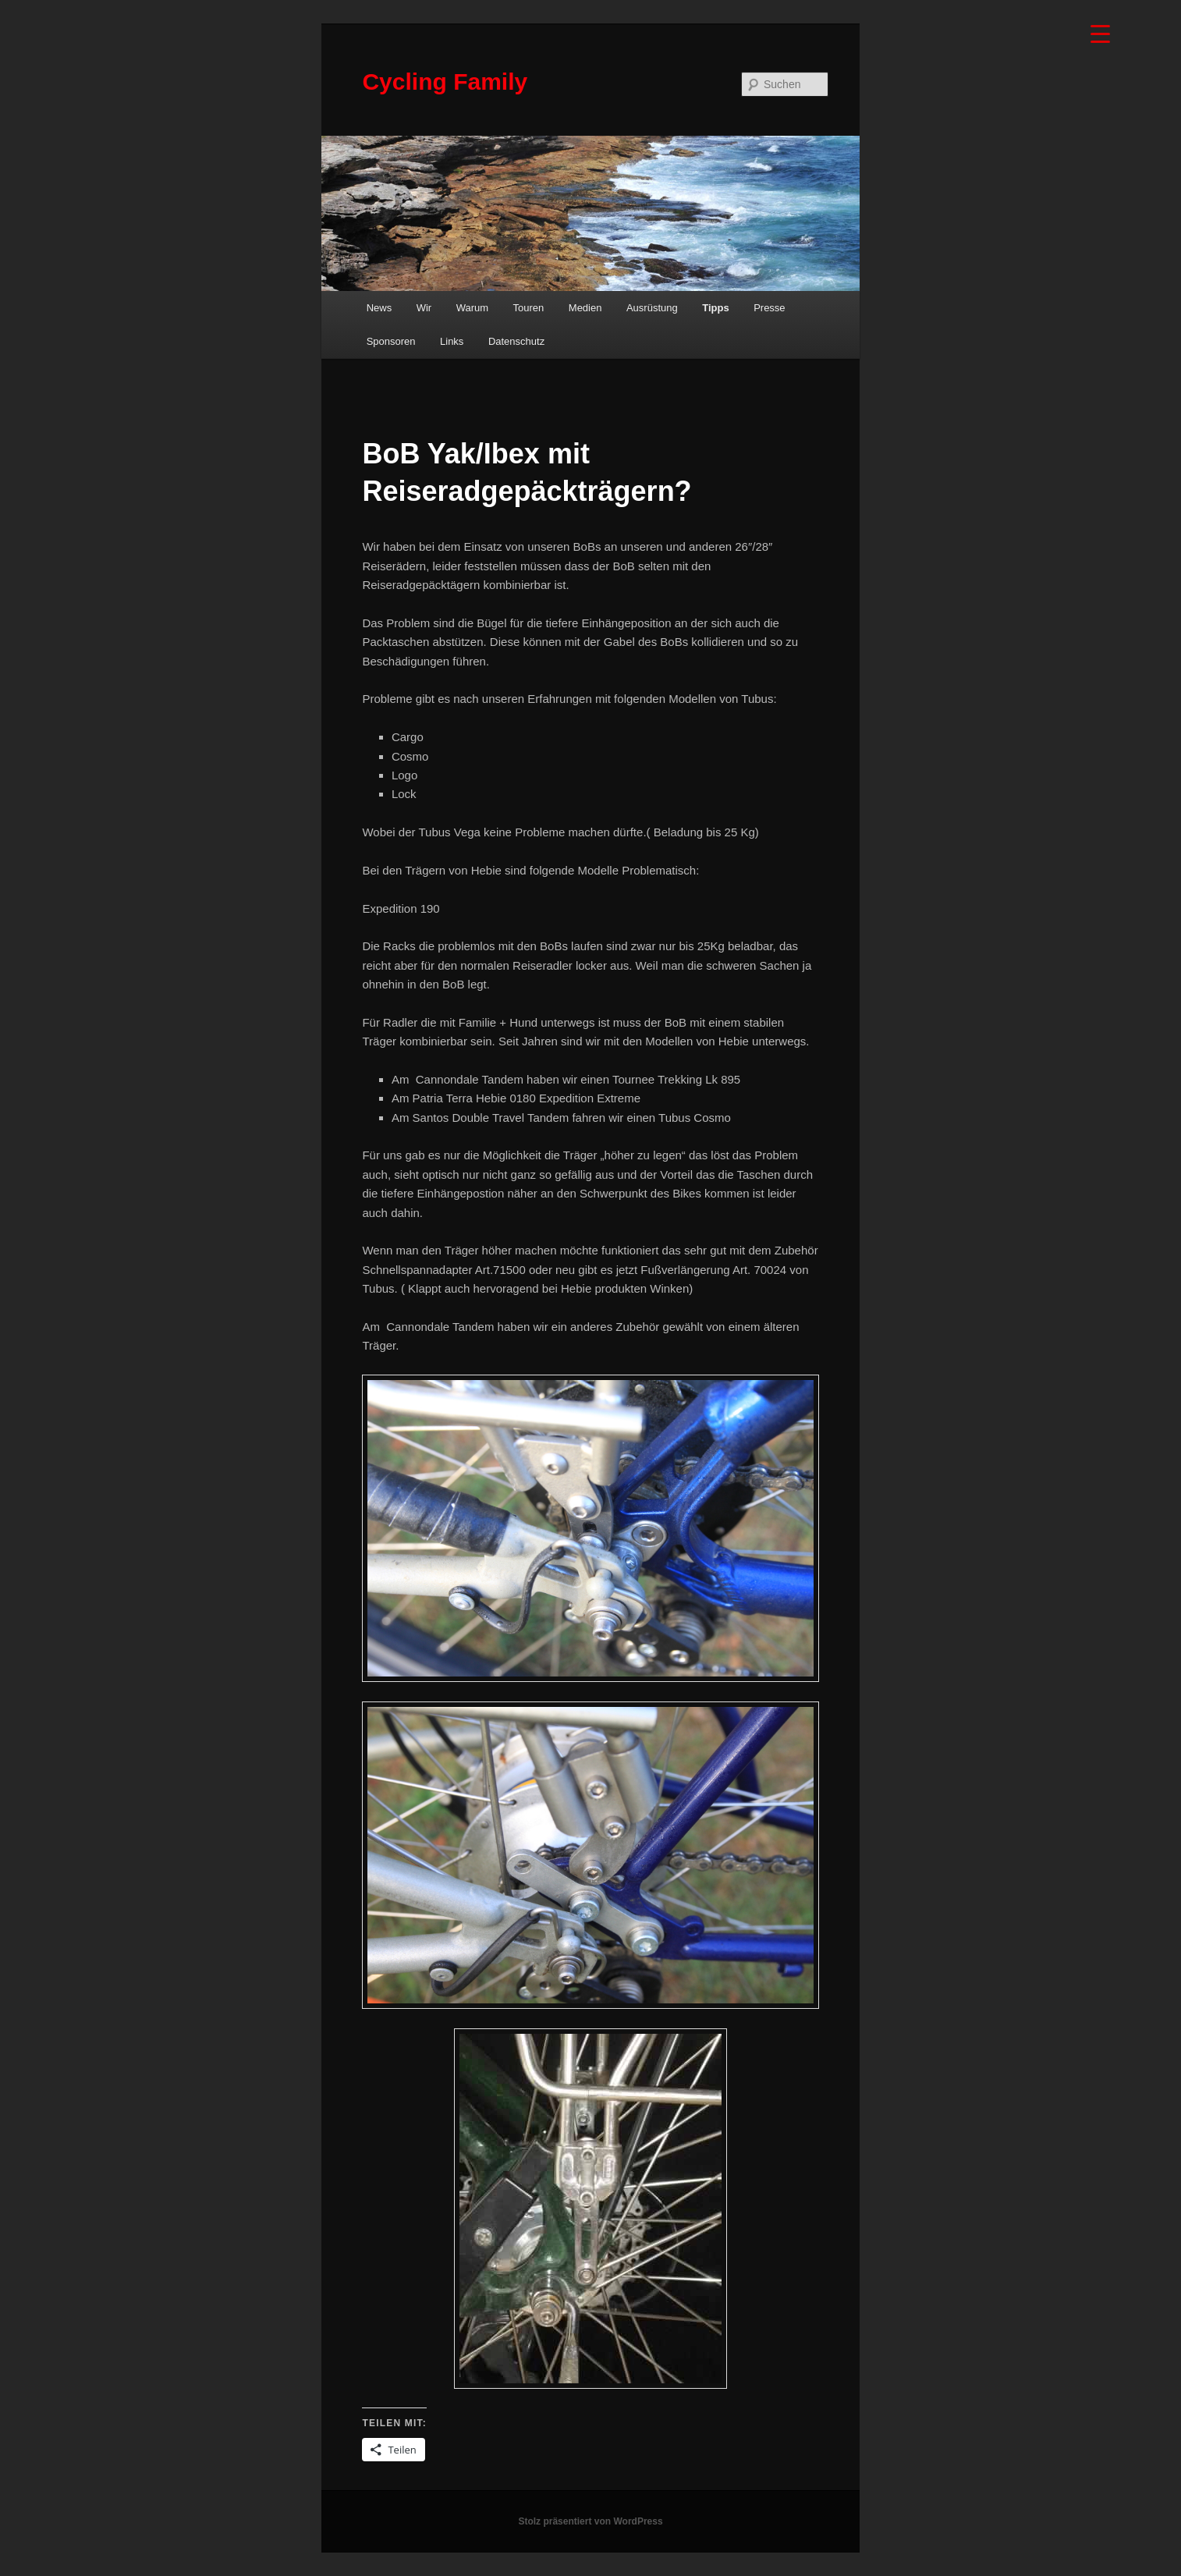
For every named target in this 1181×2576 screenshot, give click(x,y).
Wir (424, 308)
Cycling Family (444, 81)
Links (451, 341)
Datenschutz (516, 341)
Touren (528, 308)
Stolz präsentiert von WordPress (590, 2521)
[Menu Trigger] (1100, 33)
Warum (472, 308)
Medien (585, 308)
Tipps (715, 308)
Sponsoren (391, 341)
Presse (769, 308)
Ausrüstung (652, 308)
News (379, 308)
